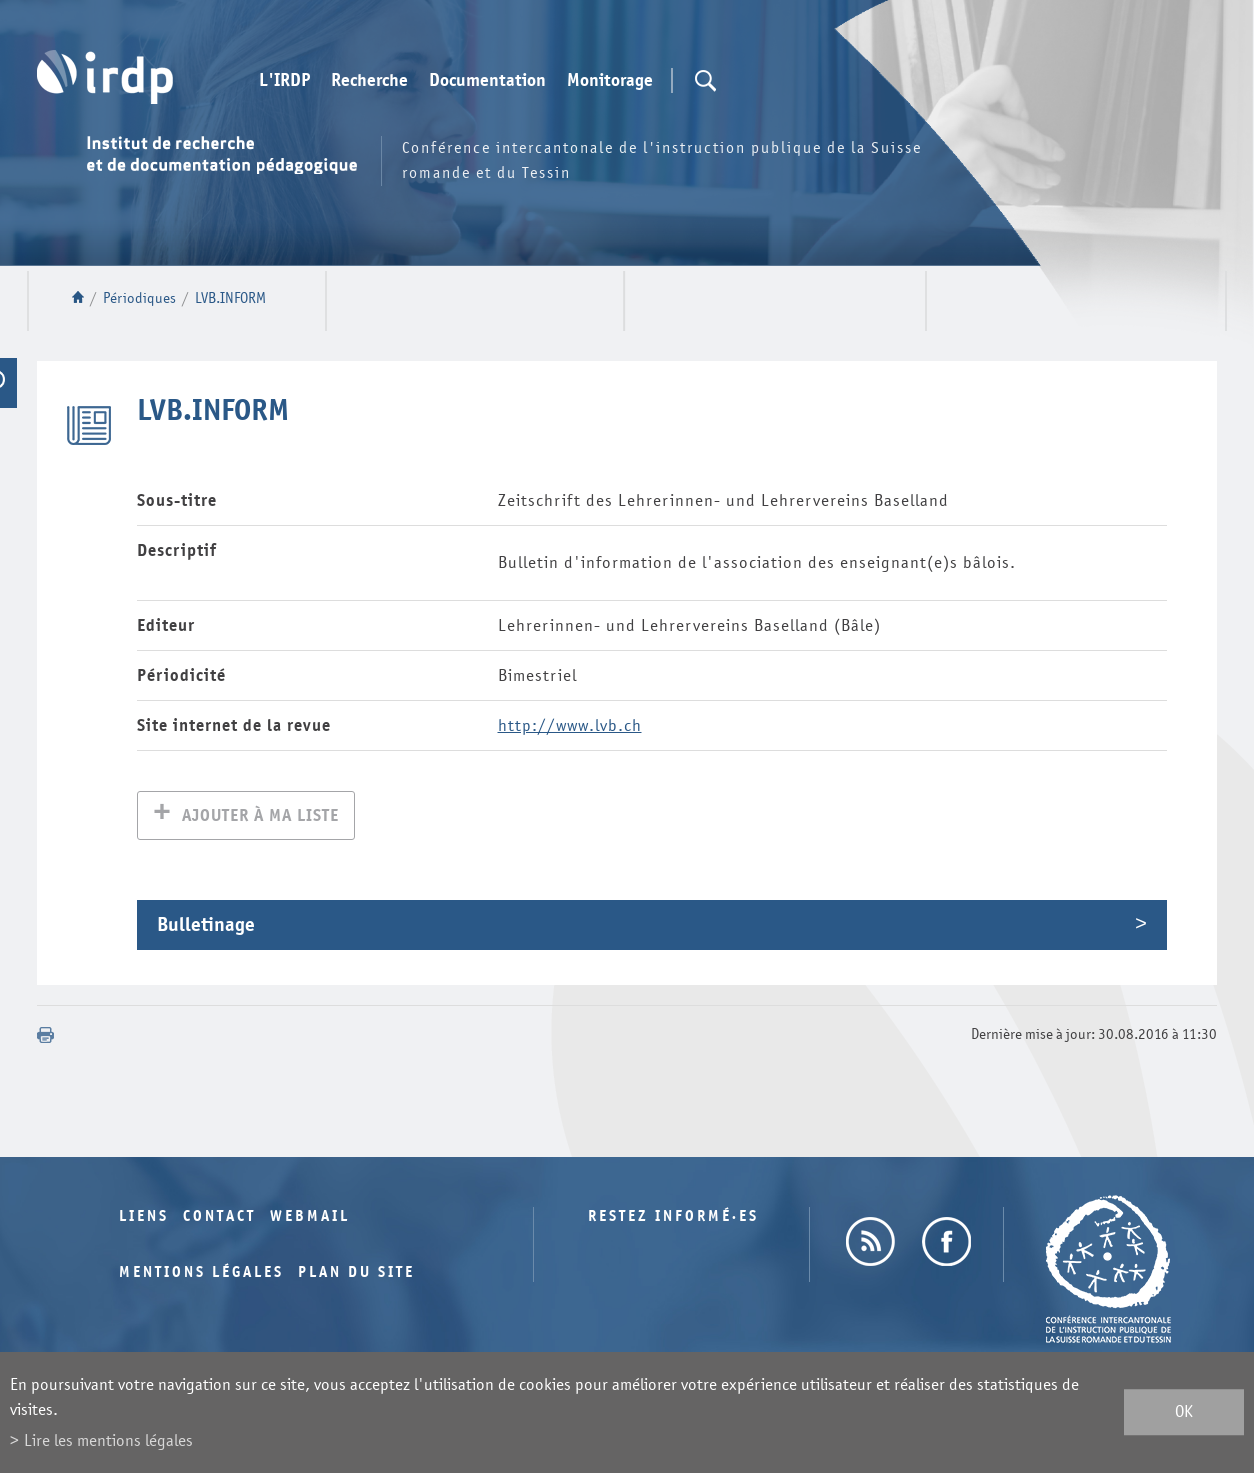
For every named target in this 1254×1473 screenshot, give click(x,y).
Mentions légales (201, 1274)
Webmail (310, 1218)
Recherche (369, 81)
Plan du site (356, 1274)
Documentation (487, 81)
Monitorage (610, 81)
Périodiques (139, 298)
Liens (144, 1218)
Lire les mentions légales (108, 1440)
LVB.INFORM (230, 298)
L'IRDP (284, 81)
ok (1184, 1412)
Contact (219, 1218)
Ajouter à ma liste (260, 817)
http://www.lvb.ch (570, 725)
